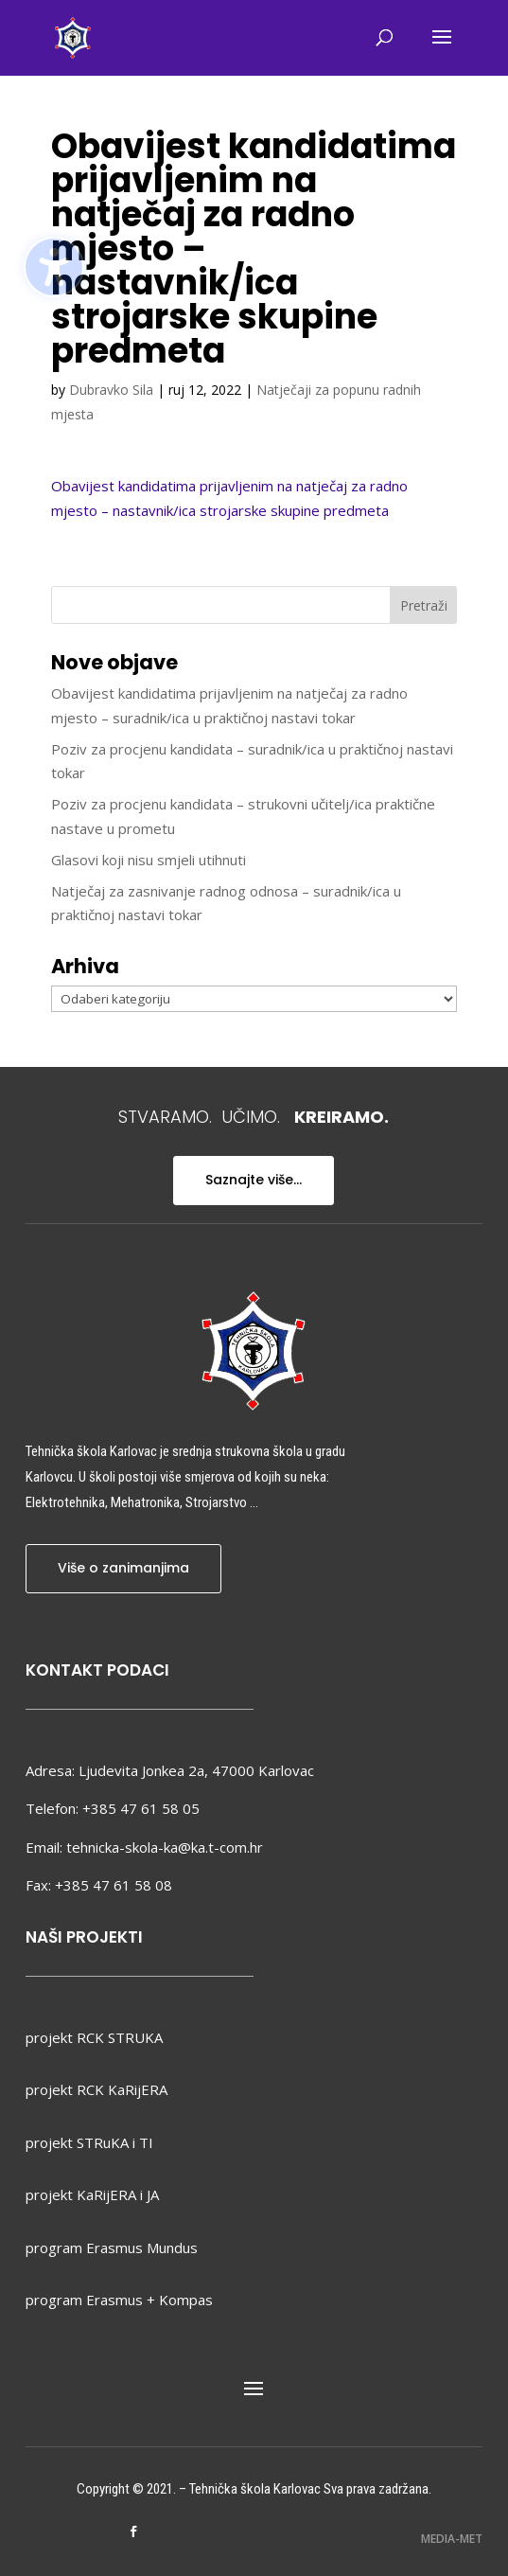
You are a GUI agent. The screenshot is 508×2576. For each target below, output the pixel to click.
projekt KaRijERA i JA (92, 2194)
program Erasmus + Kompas (119, 2299)
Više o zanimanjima (123, 1567)
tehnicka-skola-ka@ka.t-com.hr (164, 1847)
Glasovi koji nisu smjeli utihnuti (148, 859)
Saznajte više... (253, 1179)
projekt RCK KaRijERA (96, 2089)
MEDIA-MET (451, 2539)
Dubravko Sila (111, 390)
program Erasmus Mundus (112, 2247)
